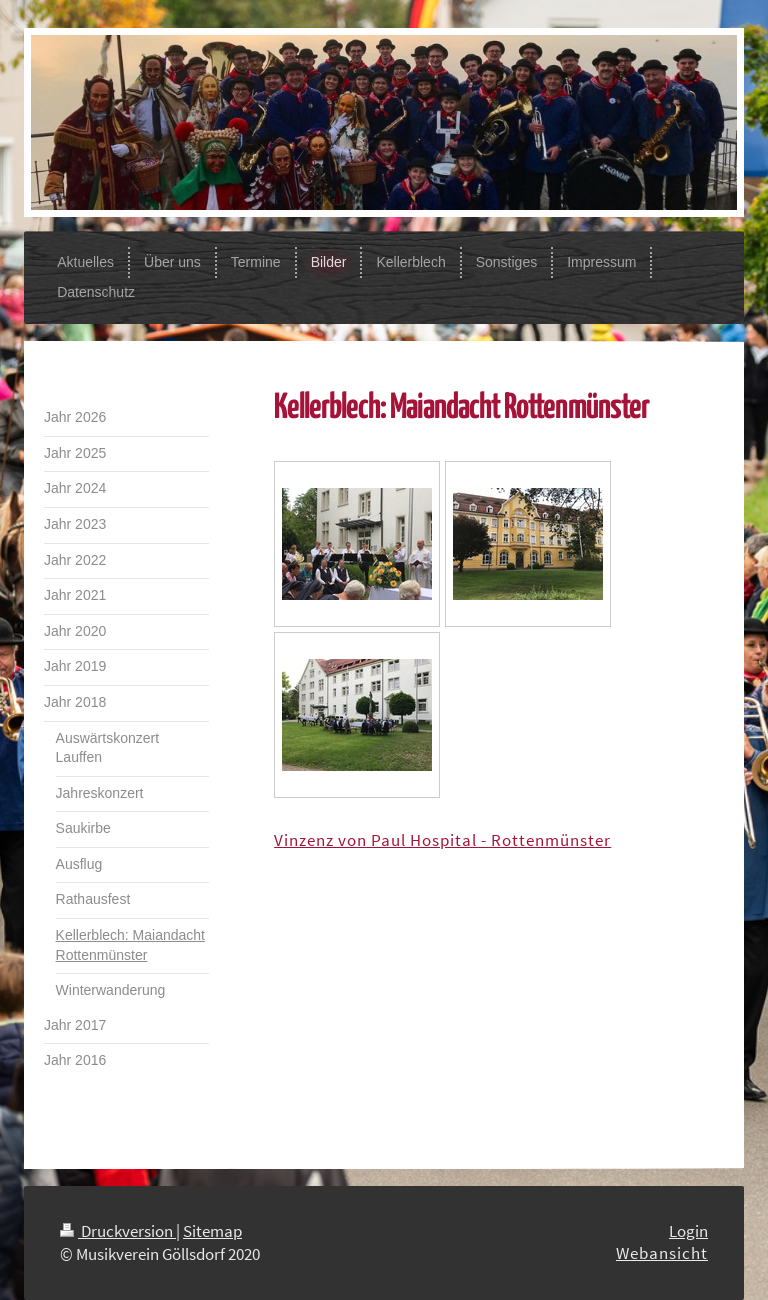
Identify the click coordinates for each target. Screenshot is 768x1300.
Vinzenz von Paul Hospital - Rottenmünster (442, 840)
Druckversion (118, 1231)
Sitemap (212, 1231)
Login (688, 1231)
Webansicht (662, 1253)
